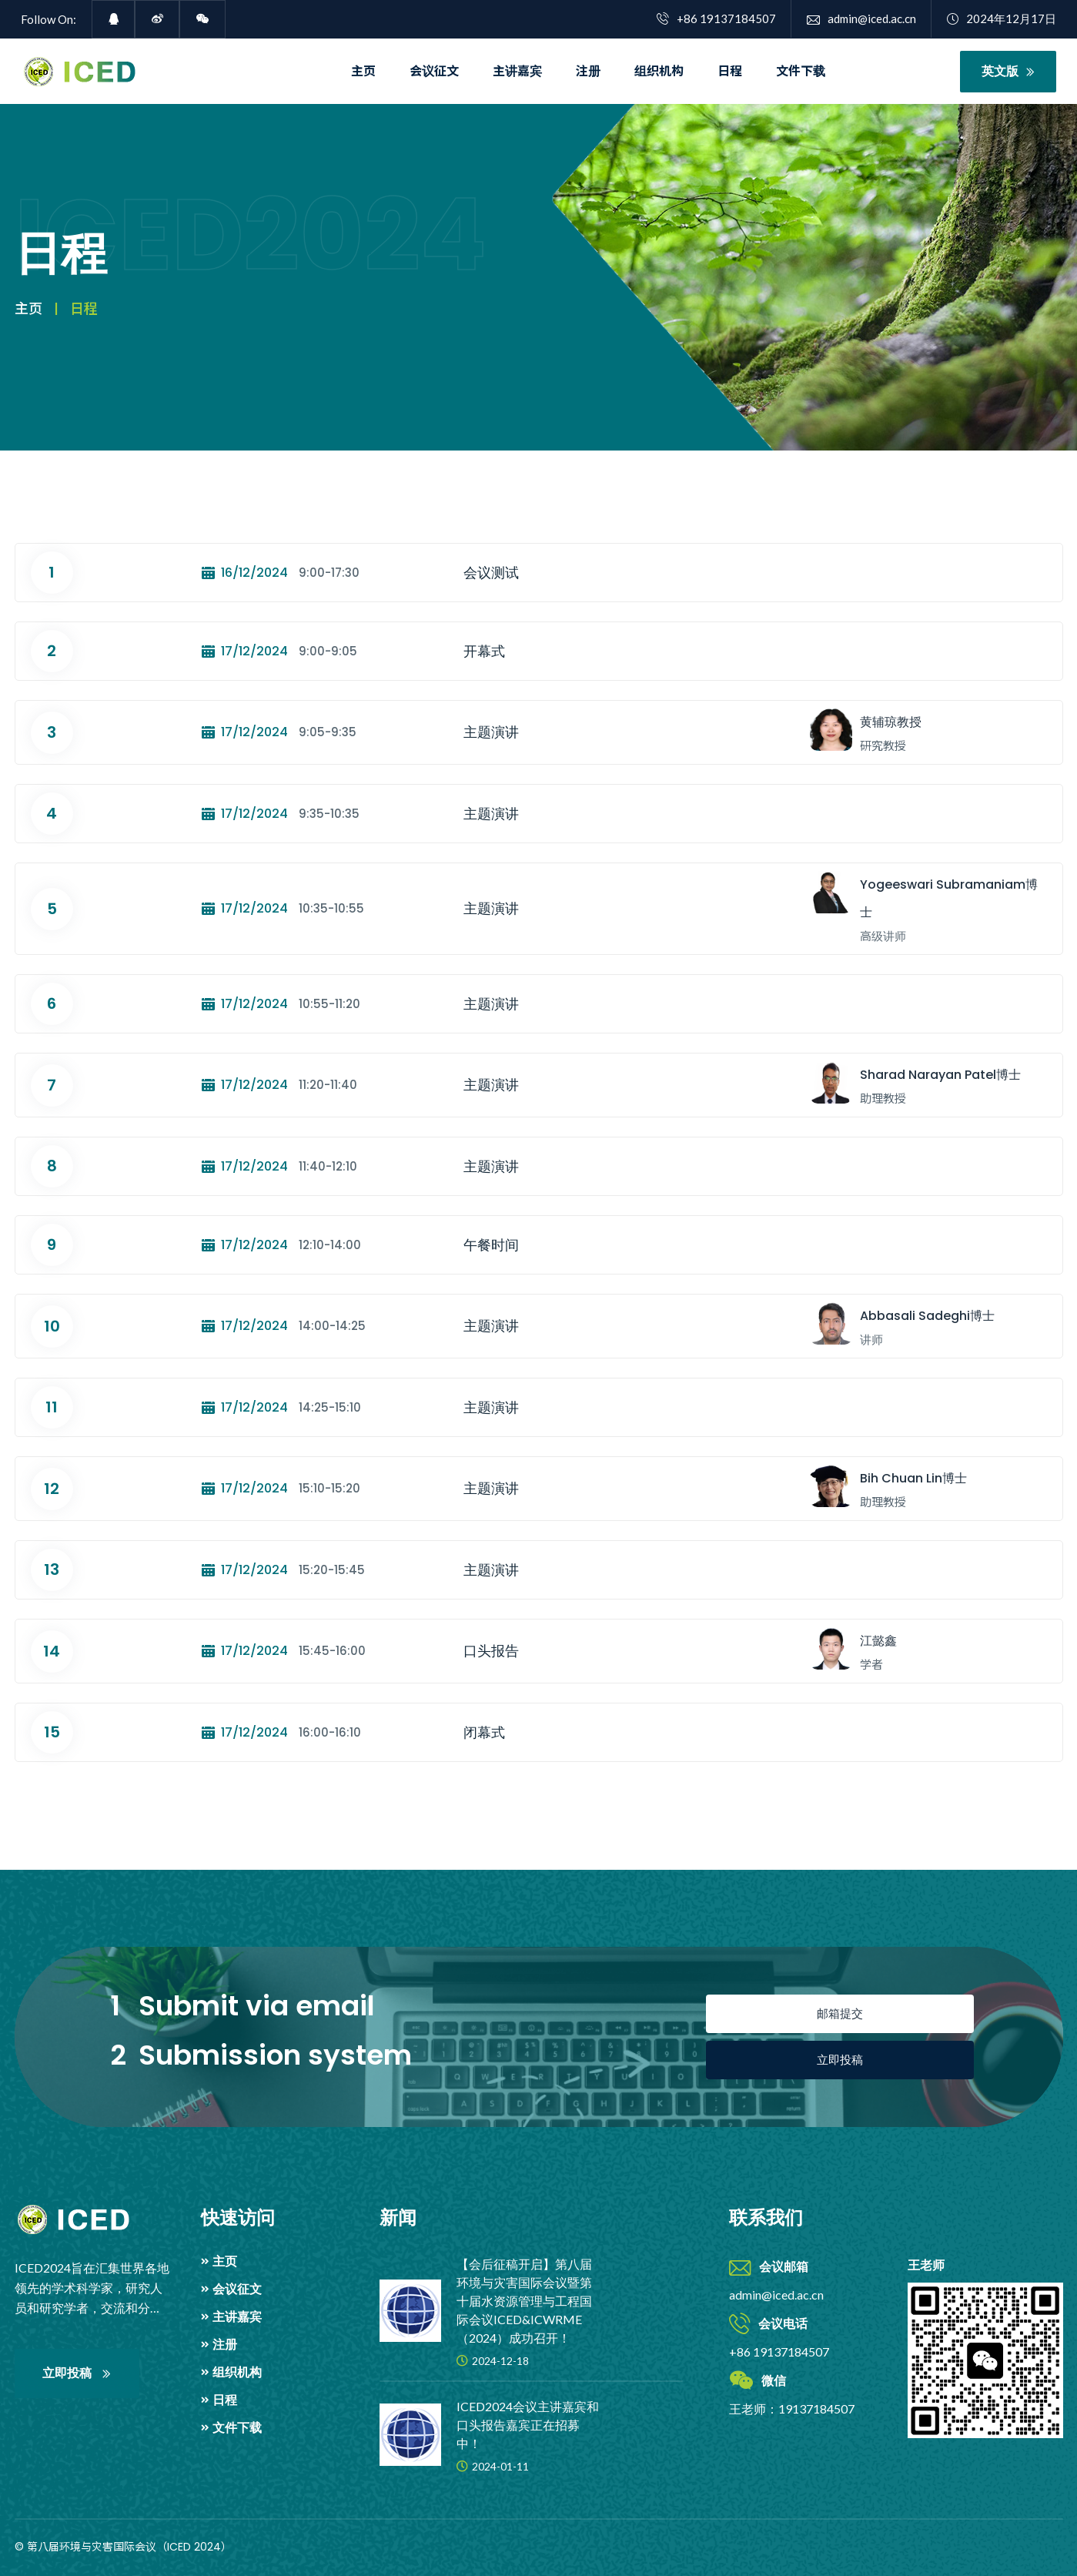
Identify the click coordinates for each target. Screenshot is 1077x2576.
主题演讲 (491, 732)
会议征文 (434, 71)
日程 (729, 71)
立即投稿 (840, 2060)
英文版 (1008, 71)
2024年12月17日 (1001, 18)
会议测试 (491, 572)
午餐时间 (491, 1245)
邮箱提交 (840, 2013)
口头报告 (491, 1650)
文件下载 (800, 71)
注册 (588, 71)
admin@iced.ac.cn (861, 18)
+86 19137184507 (716, 18)
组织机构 (659, 71)
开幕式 (484, 651)
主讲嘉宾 (517, 71)
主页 (363, 71)
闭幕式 (484, 1732)
